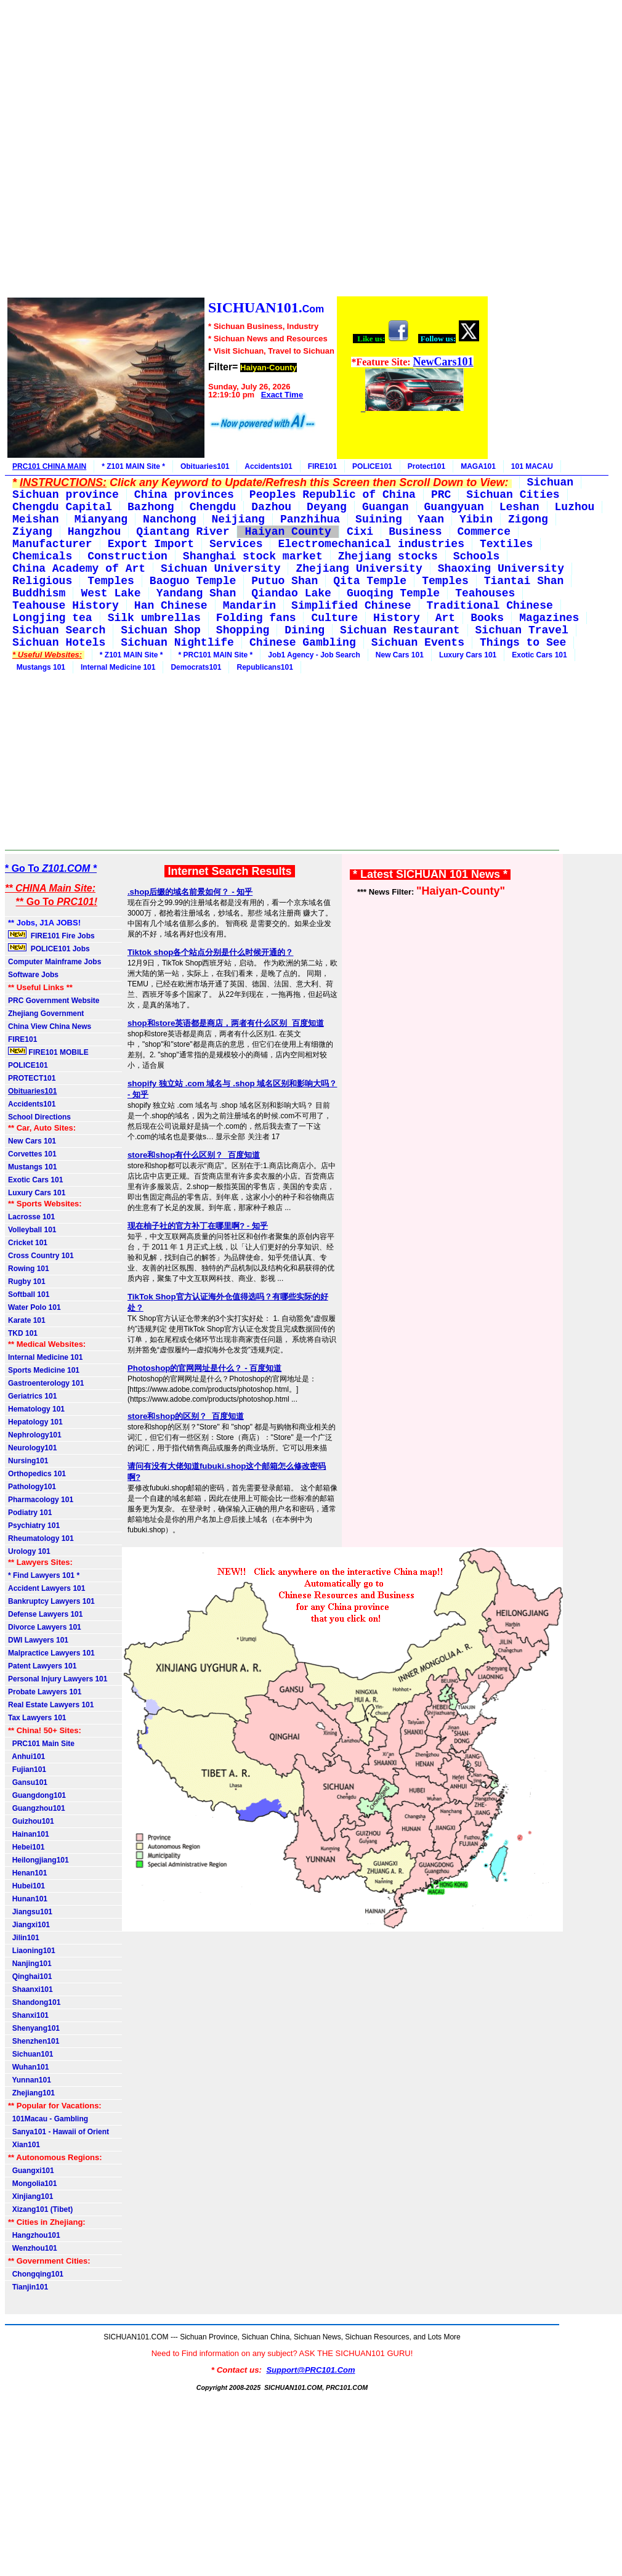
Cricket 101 (27, 1242)
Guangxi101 (31, 2170)
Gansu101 (27, 1782)
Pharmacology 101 (40, 1499)
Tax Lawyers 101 (37, 1717)
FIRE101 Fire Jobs (52, 935)
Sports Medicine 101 (43, 1370)
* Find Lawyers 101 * (43, 1575)
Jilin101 (23, 1937)
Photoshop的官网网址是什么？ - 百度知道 (204, 1368)
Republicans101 (264, 667)
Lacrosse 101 (31, 1217)
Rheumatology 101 (41, 1538)
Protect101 (426, 466)
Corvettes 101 (32, 1154)
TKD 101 (23, 1333)
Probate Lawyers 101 (44, 1692)
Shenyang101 (34, 2028)
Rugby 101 (27, 1281)
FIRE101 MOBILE (48, 1052)
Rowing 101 (28, 1268)
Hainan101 (28, 1834)
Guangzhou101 (36, 1808)
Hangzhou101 (34, 2235)
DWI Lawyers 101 (38, 1640)
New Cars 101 (400, 655)
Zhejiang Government (46, 1013)
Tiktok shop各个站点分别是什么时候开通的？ (210, 952)
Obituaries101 (204, 466)
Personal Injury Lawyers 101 (57, 1679)
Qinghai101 (30, 1976)
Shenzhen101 (33, 2041)
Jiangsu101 (30, 1912)
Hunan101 (27, 1899)
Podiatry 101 (30, 1512)
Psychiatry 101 (34, 1525)
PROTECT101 (31, 1078)
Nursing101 (28, 1461)
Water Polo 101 (34, 1307)
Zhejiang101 (31, 2093)
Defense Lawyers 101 (45, 1614)
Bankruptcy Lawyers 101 (51, 1601)
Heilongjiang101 (38, 1860)
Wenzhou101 (32, 2248)
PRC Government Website (53, 1000)
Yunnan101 (29, 2080)
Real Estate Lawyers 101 (51, 1704)
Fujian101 (27, 1769)
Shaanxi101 (30, 1989)
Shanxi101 (28, 2015)
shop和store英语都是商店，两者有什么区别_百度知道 (225, 1023)
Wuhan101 (28, 2067)
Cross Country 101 (41, 1255)
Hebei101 (26, 1847)
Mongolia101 (32, 2183)
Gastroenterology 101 (46, 1383)
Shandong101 (34, 2002)
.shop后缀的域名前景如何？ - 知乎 (189, 891)
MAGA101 (478, 466)
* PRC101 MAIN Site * (216, 655)
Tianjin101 (28, 2287)
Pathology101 (32, 1486)
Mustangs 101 (38, 667)
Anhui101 (26, 1756)
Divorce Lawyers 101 (44, 1627)
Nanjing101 (30, 1963)
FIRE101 (322, 466)
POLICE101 (372, 466)
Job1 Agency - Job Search (314, 655)
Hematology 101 (36, 1409)
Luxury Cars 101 (467, 655)
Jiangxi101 (29, 1924)
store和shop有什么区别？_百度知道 (193, 1155)
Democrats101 (196, 667)
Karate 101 (27, 1320)
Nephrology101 (35, 1435)
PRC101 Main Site (41, 1743)
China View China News (49, 1026)
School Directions (39, 1117)
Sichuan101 (30, 2054)
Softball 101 (28, 1294)
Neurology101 (32, 1448)
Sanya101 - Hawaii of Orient (58, 2131)
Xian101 (24, 2144)
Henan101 (27, 1873)
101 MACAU (532, 466)
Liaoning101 (31, 1950)
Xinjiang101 (30, 2196)
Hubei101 (26, 1886)
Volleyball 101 (32, 1229)
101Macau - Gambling (48, 2119)
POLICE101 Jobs (50, 948)
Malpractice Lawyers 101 (51, 1653)
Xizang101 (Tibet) (40, 2209)
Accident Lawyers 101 (46, 1588)
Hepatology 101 (35, 1422)
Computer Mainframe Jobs (54, 961)
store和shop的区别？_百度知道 (185, 1416)
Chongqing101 (35, 2274)
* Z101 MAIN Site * (133, 466)
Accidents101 (268, 466)
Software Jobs (34, 974)
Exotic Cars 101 (539, 655)
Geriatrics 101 (32, 1396)
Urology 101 (29, 1551)
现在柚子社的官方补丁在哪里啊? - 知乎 (197, 1225)
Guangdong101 (37, 1795)
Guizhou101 (31, 1821)
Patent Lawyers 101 (42, 1666)
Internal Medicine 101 (118, 667)
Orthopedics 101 (37, 1473)
